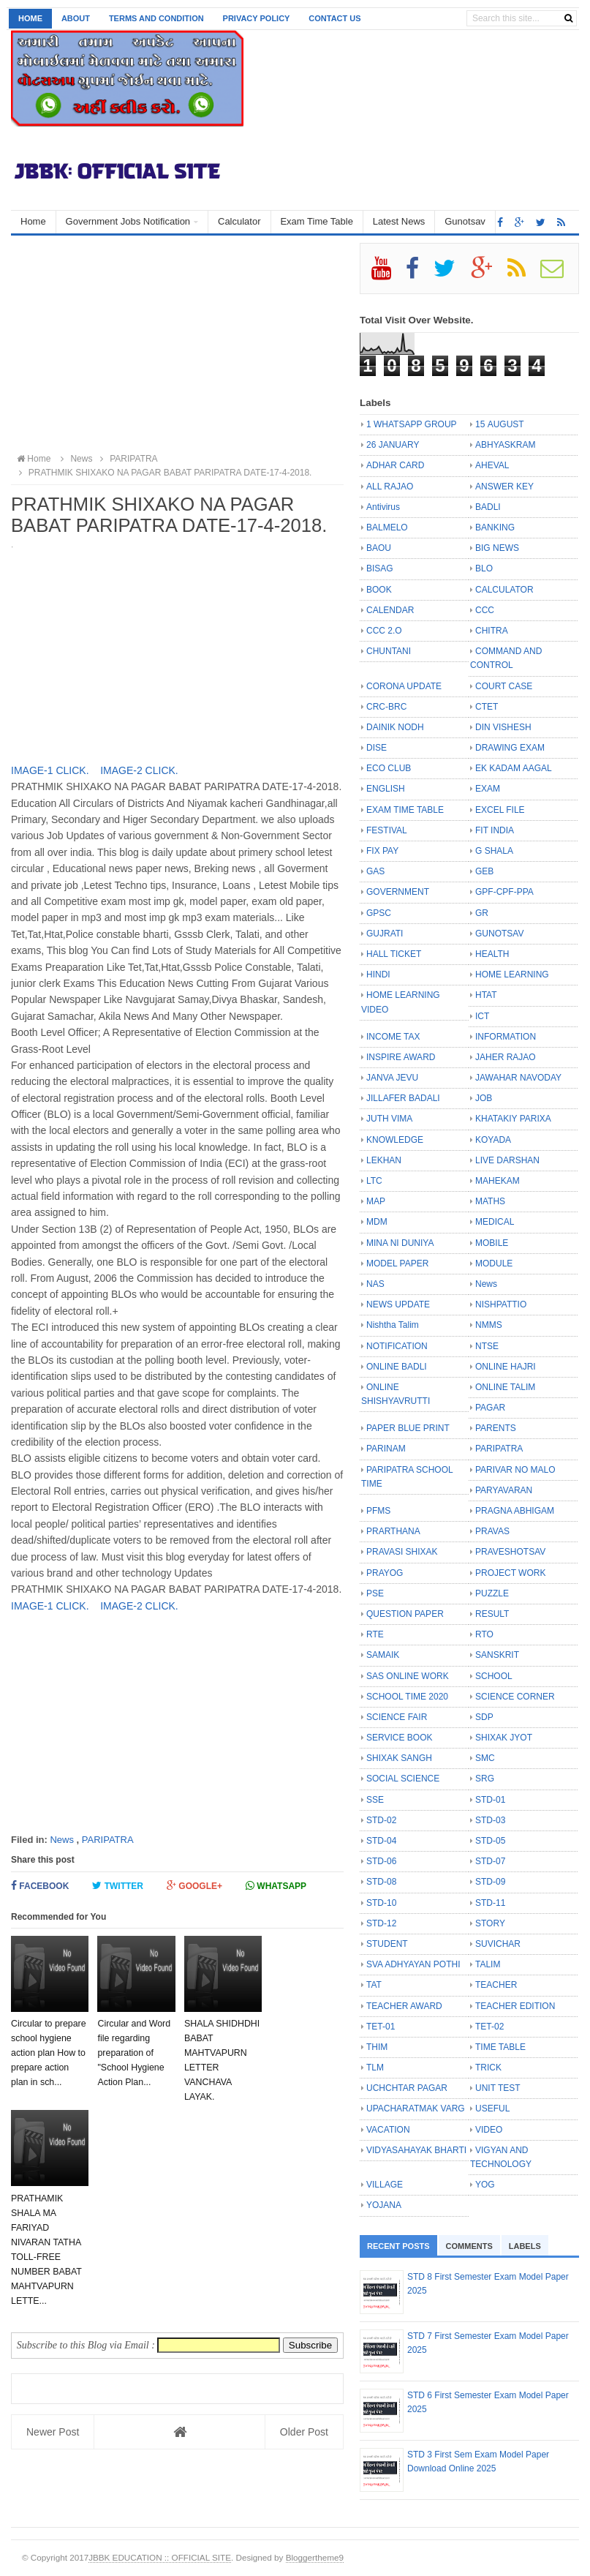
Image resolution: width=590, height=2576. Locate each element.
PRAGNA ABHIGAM (514, 1511)
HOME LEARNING (512, 974)
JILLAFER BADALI (403, 1098)
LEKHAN (383, 1160)
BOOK (379, 590)
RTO (484, 1634)
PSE (375, 1593)
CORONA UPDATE (404, 686)
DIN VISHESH (503, 727)
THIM (376, 2047)
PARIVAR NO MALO (515, 1470)
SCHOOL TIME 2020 (407, 1696)
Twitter (117, 1885)
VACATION (388, 2130)
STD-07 (490, 1861)
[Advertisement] (177, 345)
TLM (375, 2067)
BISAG (379, 568)
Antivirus (383, 507)
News (62, 1839)
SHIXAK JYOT (503, 1737)
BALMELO (387, 527)
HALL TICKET (393, 954)
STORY (490, 1923)
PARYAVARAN (503, 1490)
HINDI (378, 974)
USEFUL (492, 2108)
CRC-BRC (386, 707)
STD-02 (381, 1820)
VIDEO (488, 2130)
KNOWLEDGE (394, 1140)
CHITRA (491, 631)
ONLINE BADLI (396, 1367)
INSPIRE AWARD (400, 1057)
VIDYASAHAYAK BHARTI (416, 2150)
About (75, 18)
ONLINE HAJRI (505, 1367)
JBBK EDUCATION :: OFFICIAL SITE (159, 2557)
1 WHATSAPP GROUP (411, 424)
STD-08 (381, 1882)
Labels (525, 2246)
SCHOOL (494, 1676)
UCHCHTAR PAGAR (406, 2088)
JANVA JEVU (392, 1078)
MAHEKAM (497, 1181)
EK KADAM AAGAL (513, 768)
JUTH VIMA (389, 1119)
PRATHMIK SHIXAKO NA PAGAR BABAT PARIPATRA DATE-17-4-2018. (163, 472)
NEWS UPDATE (398, 1304)
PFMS (378, 1511)
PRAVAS (492, 1531)
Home (30, 18)
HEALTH (492, 954)
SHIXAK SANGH (399, 1758)
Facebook (40, 1885)
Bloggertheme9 (315, 2557)
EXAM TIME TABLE (405, 810)
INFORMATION (505, 1037)
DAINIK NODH (395, 727)
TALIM (487, 1964)
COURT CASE (503, 686)
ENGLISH (385, 789)
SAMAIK (382, 1655)
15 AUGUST (499, 424)
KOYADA (493, 1140)
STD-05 (490, 1841)
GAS (375, 871)
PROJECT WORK (510, 1573)
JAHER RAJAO (505, 1057)
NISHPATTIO (500, 1304)
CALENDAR (390, 610)
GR (481, 913)
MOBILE (491, 1243)
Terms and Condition (156, 18)
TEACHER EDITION (515, 2006)
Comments (469, 2246)
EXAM (487, 789)
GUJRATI (384, 933)
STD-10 (381, 1903)
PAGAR (490, 1407)
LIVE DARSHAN (507, 1160)
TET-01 (380, 2026)
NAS (375, 1284)
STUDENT (387, 1944)
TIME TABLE (500, 2047)
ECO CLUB (388, 768)
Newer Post (52, 2432)
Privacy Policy (256, 18)
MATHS (490, 1201)
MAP (375, 1201)
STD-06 (381, 1861)
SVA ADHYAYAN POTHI (413, 1964)
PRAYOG (384, 1573)
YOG (485, 2184)
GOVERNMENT (397, 892)
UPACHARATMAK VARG (415, 2108)
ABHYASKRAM (505, 445)
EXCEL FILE (500, 810)
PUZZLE (492, 1593)
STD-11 (490, 1903)
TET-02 (489, 2026)
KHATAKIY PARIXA (513, 1119)
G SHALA (494, 851)
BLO (484, 568)
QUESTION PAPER (405, 1614)
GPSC (378, 913)
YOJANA (383, 2205)
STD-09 (490, 1882)
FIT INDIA (494, 830)
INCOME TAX (393, 1037)
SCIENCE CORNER (515, 1696)
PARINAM (386, 1448)
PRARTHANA (393, 1531)
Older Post (304, 2432)
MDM (376, 1222)
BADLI (488, 507)
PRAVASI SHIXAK (402, 1552)
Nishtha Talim (392, 1325)
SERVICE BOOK (399, 1737)
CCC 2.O (384, 631)
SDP (484, 1717)
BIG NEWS (497, 548)
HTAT (486, 995)
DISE (376, 748)
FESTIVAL (386, 830)
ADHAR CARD (395, 465)
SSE (375, 1800)
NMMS (488, 1325)
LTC (374, 1181)
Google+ (194, 1885)
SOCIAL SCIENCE (402, 1778)
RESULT (492, 1614)
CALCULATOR (504, 590)
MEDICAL (494, 1222)
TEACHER (496, 1985)
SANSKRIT (497, 1655)
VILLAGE (384, 2184)
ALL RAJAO (389, 486)
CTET (486, 707)
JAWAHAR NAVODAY (518, 1078)
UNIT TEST (498, 2088)
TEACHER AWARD (404, 2006)
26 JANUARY (392, 445)
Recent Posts (398, 2246)
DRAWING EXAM (510, 748)
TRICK (488, 2067)
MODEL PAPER (397, 1263)
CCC (484, 610)
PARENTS (495, 1428)
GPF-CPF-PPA (504, 892)
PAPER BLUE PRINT (408, 1428)
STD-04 (381, 1841)
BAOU (378, 548)
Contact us (334, 18)
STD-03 (490, 1820)
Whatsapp (276, 1885)
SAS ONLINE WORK (407, 1676)
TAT (374, 1985)
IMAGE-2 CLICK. (139, 770)
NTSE (487, 1346)
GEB (484, 871)
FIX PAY (382, 851)
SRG (484, 1778)
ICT (482, 1016)
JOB (483, 1098)
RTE (375, 1634)
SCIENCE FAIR (396, 1717)
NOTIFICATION (397, 1346)
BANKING (495, 527)
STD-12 (381, 1923)
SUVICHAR (498, 1944)
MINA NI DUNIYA (400, 1243)
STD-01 (490, 1800)
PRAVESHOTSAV (510, 1552)
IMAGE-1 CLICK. (51, 770)
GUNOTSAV (499, 933)
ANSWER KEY (504, 486)
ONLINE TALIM (505, 1387)
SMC (485, 1758)
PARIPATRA (108, 1839)
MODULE (494, 1263)
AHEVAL (492, 465)
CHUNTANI (388, 651)
